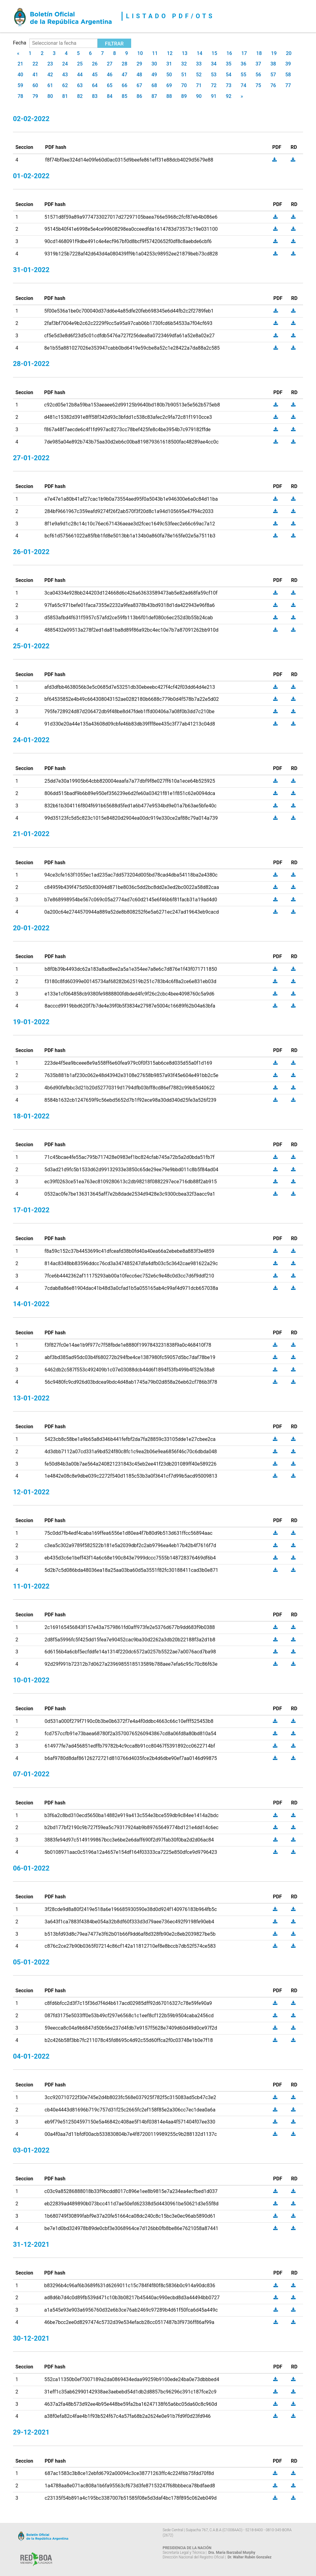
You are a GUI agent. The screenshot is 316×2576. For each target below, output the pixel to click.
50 (169, 75)
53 (213, 75)
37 (258, 64)
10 (140, 53)
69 (169, 85)
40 (20, 75)
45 (95, 75)
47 (124, 75)
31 (169, 64)
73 (228, 85)
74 (243, 85)
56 (258, 75)
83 (95, 96)
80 (50, 96)
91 (213, 96)
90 (199, 96)
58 (288, 75)
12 (170, 53)
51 (184, 75)
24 (65, 64)
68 (154, 85)
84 (109, 96)
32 (184, 64)
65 (109, 85)
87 (154, 96)
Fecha (19, 43)
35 (228, 64)
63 (80, 85)
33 (199, 64)
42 (50, 75)
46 (109, 75)
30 (154, 64)
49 (154, 75)
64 (95, 85)
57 (273, 75)
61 (50, 85)
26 (95, 64)
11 (155, 53)
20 (289, 53)
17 (244, 53)
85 (124, 96)
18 (259, 53)
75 (258, 85)
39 (288, 64)
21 (20, 64)
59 (20, 85)
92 (228, 96)
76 (273, 85)
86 (139, 96)
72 (213, 85)
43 (65, 75)
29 (139, 64)
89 (184, 96)
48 (139, 75)
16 (229, 53)
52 (199, 75)
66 (124, 85)
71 (199, 85)
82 (80, 96)
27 (109, 64)
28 (124, 64)
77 (288, 85)
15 (214, 53)
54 (228, 75)
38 (273, 64)
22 (35, 64)
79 (35, 96)
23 (50, 64)
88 (169, 96)
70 (184, 85)
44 (80, 75)
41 (35, 75)
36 (243, 64)
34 (213, 64)
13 (184, 53)
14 (199, 53)
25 (80, 64)
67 (139, 85)
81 (65, 96)
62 (65, 85)
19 (273, 53)
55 (243, 75)
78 (20, 96)
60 (35, 85)
